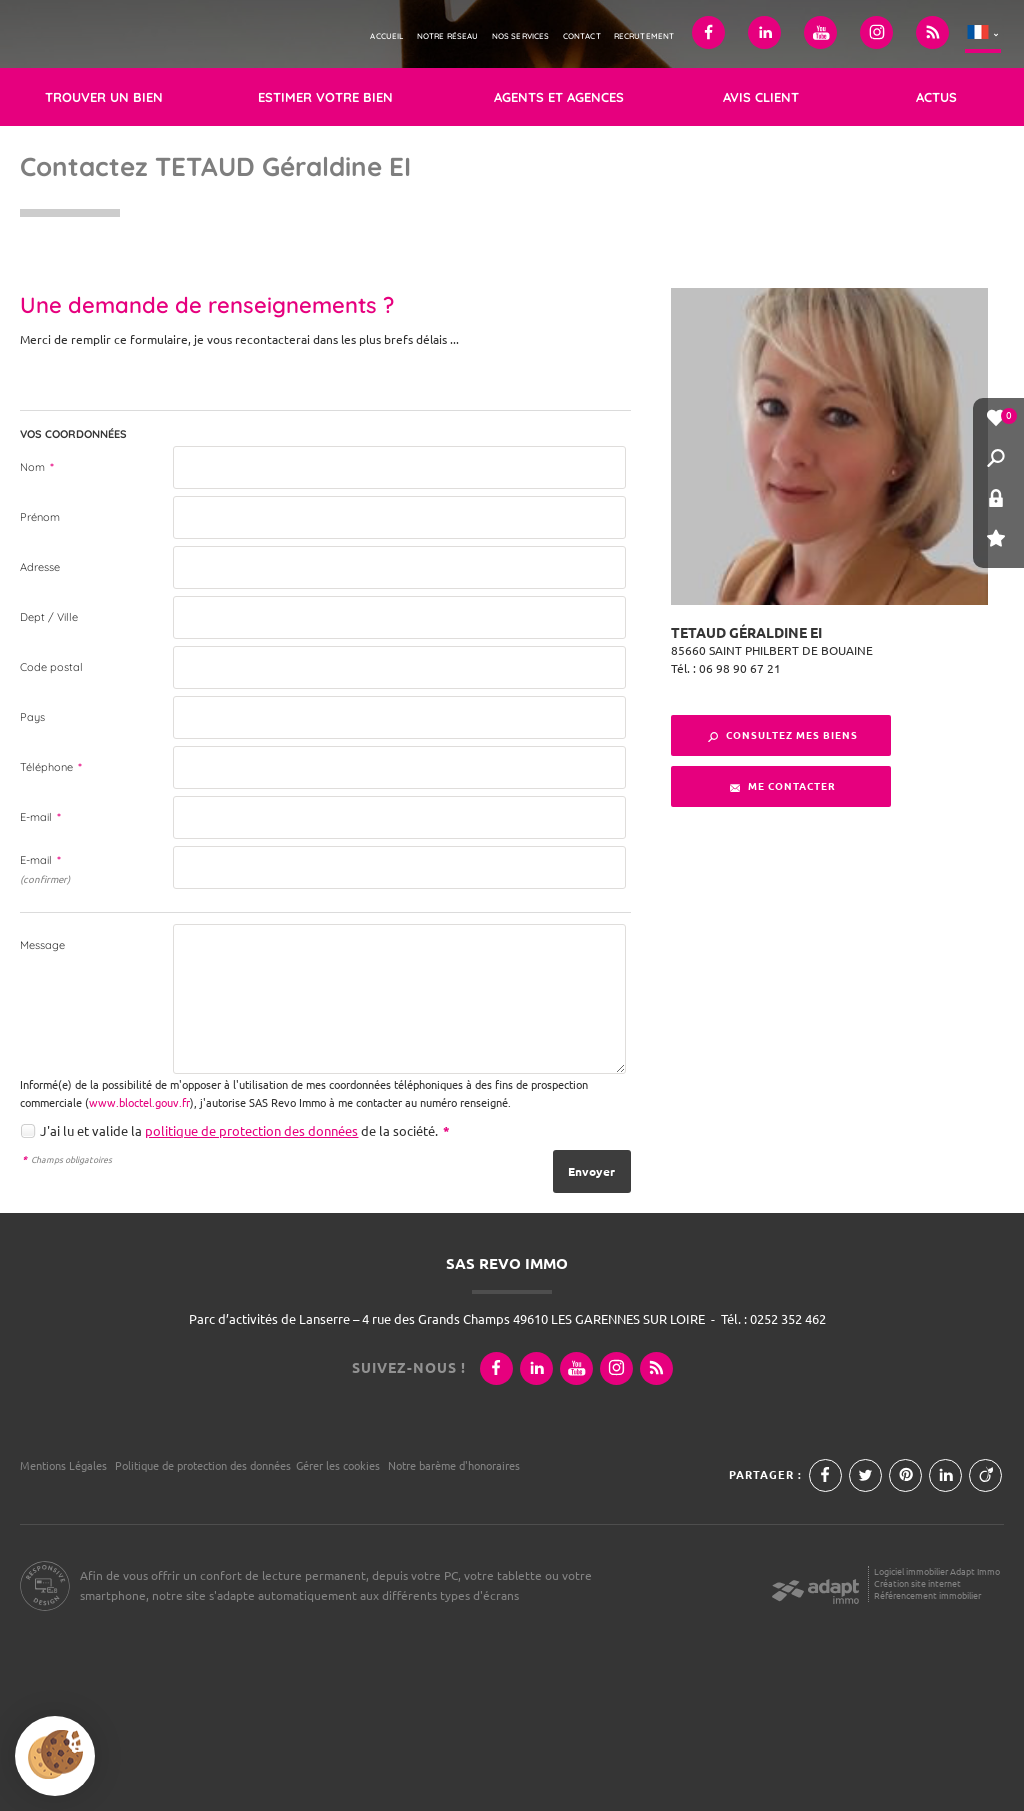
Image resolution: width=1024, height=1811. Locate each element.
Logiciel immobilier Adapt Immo (937, 1571)
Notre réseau (448, 36)
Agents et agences (559, 97)
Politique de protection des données (203, 1466)
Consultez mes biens (783, 735)
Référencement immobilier (927, 1595)
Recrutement (644, 36)
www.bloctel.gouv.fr (139, 1103)
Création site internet (917, 1583)
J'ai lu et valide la (92, 1131)
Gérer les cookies (338, 1466)
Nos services (521, 36)
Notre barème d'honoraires (455, 1466)
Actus (936, 97)
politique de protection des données (251, 1131)
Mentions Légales (63, 1466)
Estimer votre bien (325, 97)
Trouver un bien (104, 97)
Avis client (761, 97)
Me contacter (783, 786)
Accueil (386, 36)
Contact (582, 36)
